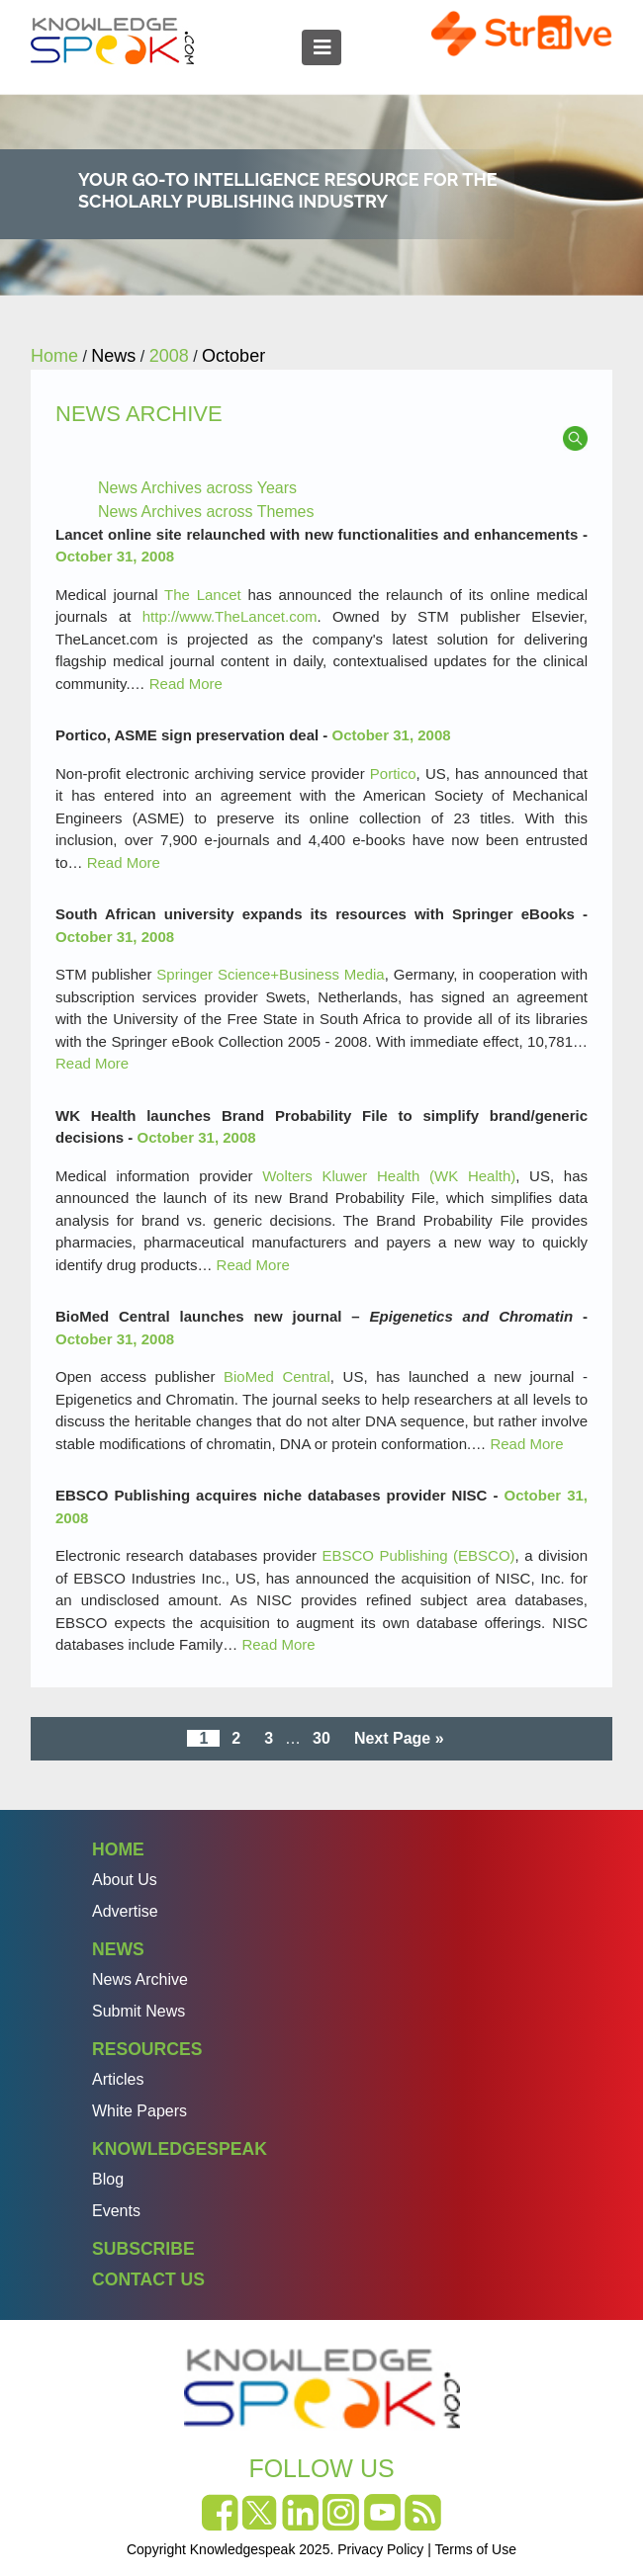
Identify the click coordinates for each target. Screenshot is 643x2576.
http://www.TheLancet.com (230, 616)
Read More (186, 683)
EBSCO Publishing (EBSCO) (418, 1555)
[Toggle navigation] (321, 47)
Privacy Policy (380, 2549)
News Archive (140, 1979)
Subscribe (143, 2249)
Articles (117, 2079)
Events (116, 2210)
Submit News (138, 2011)
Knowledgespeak (179, 2149)
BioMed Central (277, 1376)
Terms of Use (475, 2549)
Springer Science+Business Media (270, 974)
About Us (124, 1879)
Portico (393, 773)
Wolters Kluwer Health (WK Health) (388, 1175)
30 (321, 1738)
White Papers (139, 2111)
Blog (108, 2179)
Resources (147, 2049)
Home (118, 1849)
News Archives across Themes (206, 511)
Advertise (125, 1911)
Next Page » (399, 1738)
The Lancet (202, 594)
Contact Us (148, 2279)
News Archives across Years (197, 487)
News (118, 1949)
